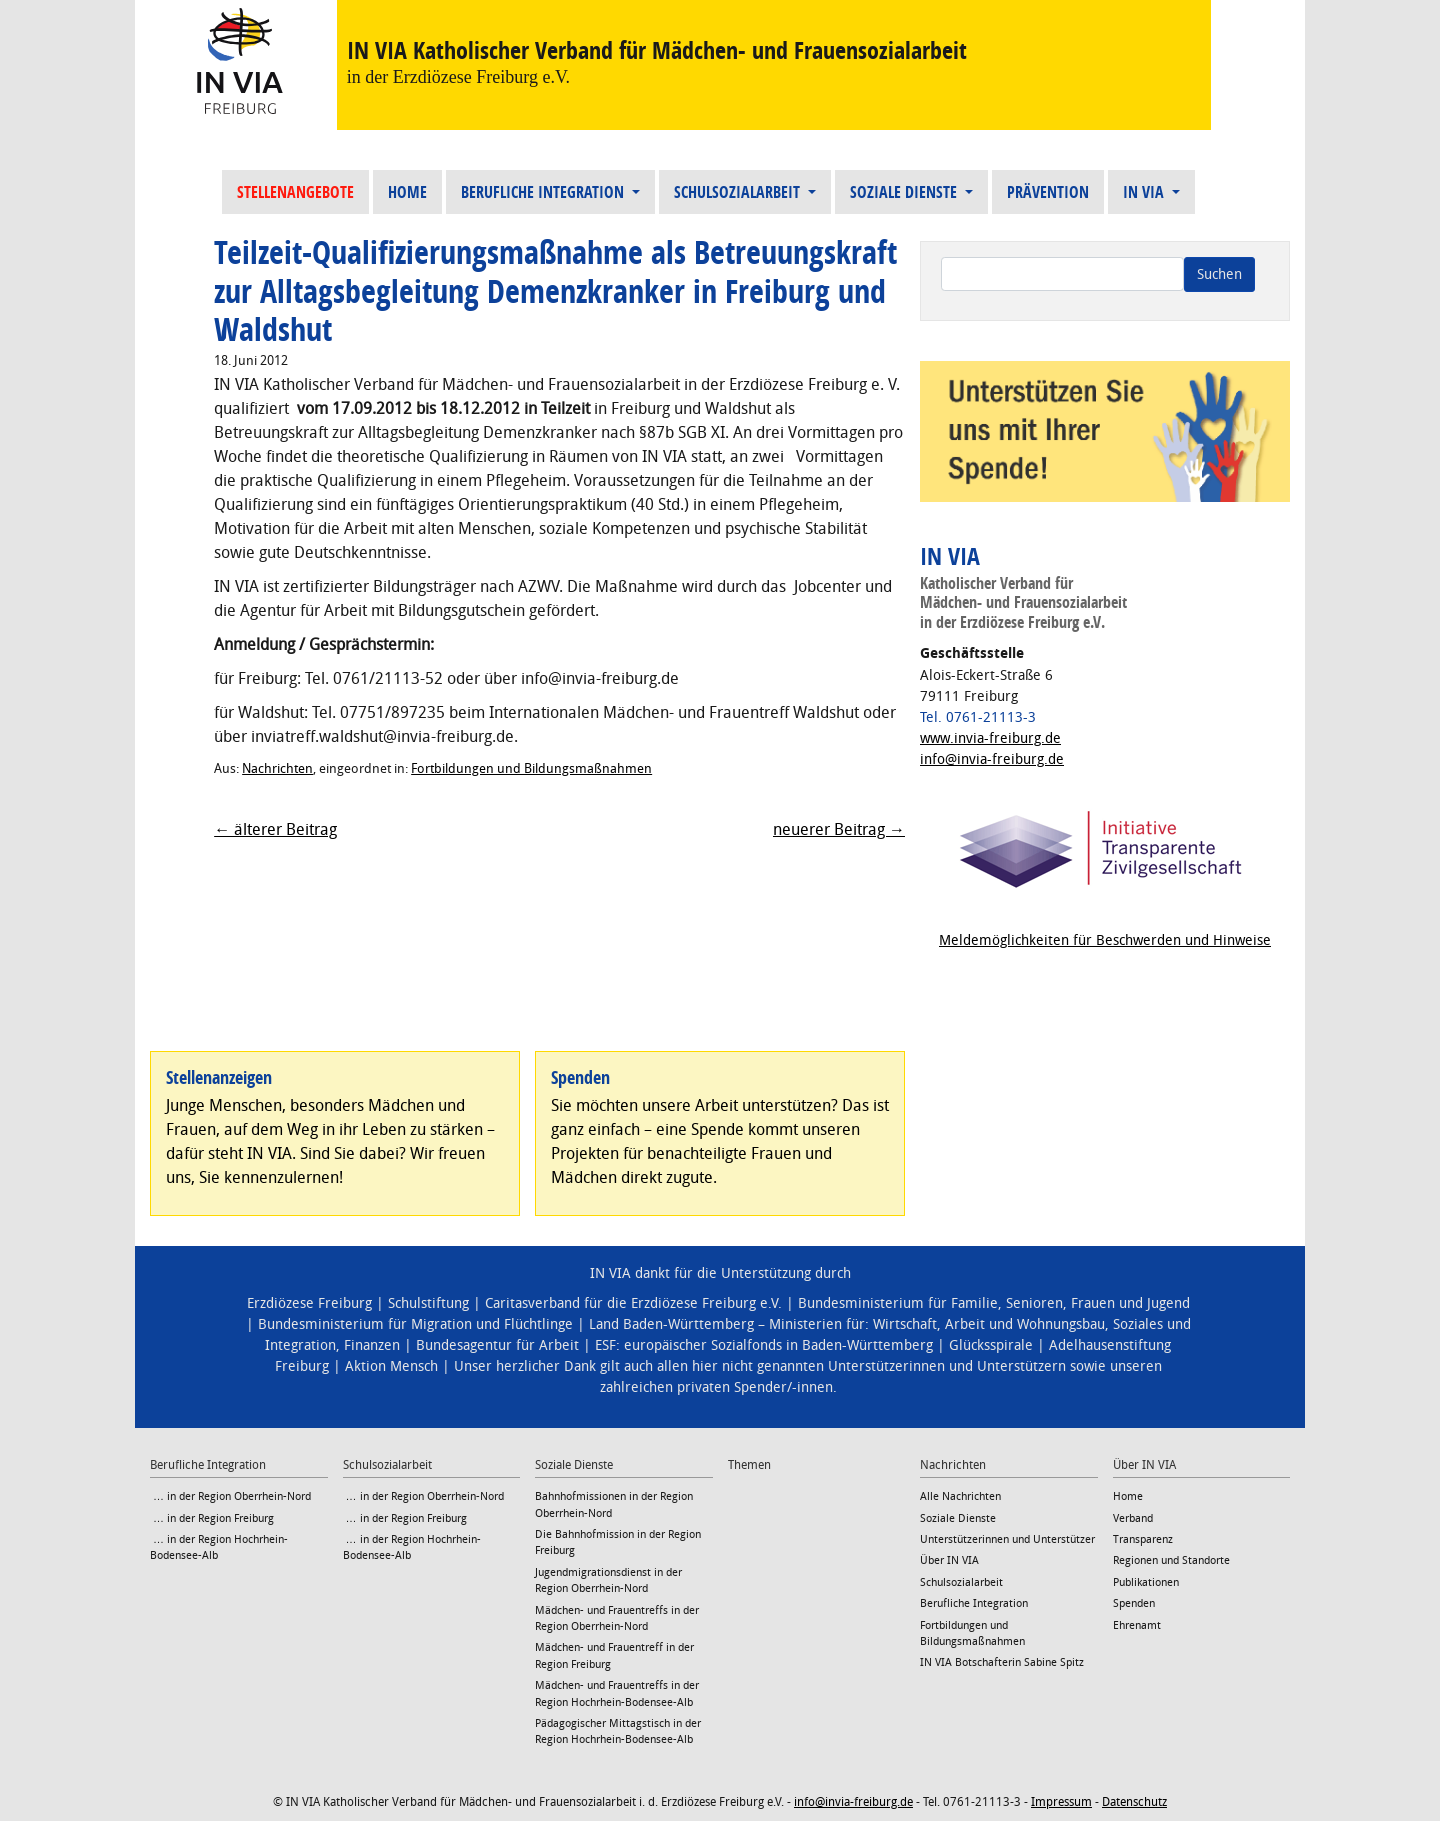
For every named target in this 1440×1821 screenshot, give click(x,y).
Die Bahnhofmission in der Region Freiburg (618, 1542)
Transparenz (1143, 1539)
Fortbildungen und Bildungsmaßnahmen (531, 768)
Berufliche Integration (544, 192)
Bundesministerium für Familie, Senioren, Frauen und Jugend (994, 1303)
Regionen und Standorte (1171, 1560)
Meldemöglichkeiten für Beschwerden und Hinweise (1105, 940)
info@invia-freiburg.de (992, 759)
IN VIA (1145, 192)
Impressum (1061, 1802)
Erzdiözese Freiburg (309, 1303)
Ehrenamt (1137, 1625)
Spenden (1134, 1603)
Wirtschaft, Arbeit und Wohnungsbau (989, 1324)
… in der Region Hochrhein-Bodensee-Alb (219, 1547)
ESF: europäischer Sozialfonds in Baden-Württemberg (764, 1345)
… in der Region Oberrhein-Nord (230, 1496)
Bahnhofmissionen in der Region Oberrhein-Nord (614, 1504)
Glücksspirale (991, 1345)
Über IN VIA (949, 1560)
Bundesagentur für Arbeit (497, 1345)
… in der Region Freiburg (212, 1518)
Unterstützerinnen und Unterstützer (1007, 1539)
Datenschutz (1134, 1802)
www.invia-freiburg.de (990, 738)
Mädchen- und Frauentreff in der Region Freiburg (614, 1655)
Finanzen (372, 1345)
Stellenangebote (295, 192)
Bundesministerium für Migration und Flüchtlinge (415, 1324)
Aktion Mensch (391, 1366)
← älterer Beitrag (275, 829)
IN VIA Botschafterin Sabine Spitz (1002, 1662)
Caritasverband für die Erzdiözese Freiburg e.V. (633, 1303)
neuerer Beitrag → (839, 829)
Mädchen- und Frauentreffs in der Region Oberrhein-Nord (617, 1618)
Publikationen (1146, 1582)
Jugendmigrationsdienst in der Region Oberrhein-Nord (608, 1580)
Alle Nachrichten (960, 1496)
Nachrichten (277, 768)
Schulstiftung (428, 1303)
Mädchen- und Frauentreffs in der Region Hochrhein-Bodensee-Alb (617, 1693)
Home (407, 192)
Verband (1133, 1518)
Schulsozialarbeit (739, 192)
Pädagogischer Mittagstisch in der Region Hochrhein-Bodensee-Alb (618, 1731)
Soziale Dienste (905, 192)
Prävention (1048, 192)
